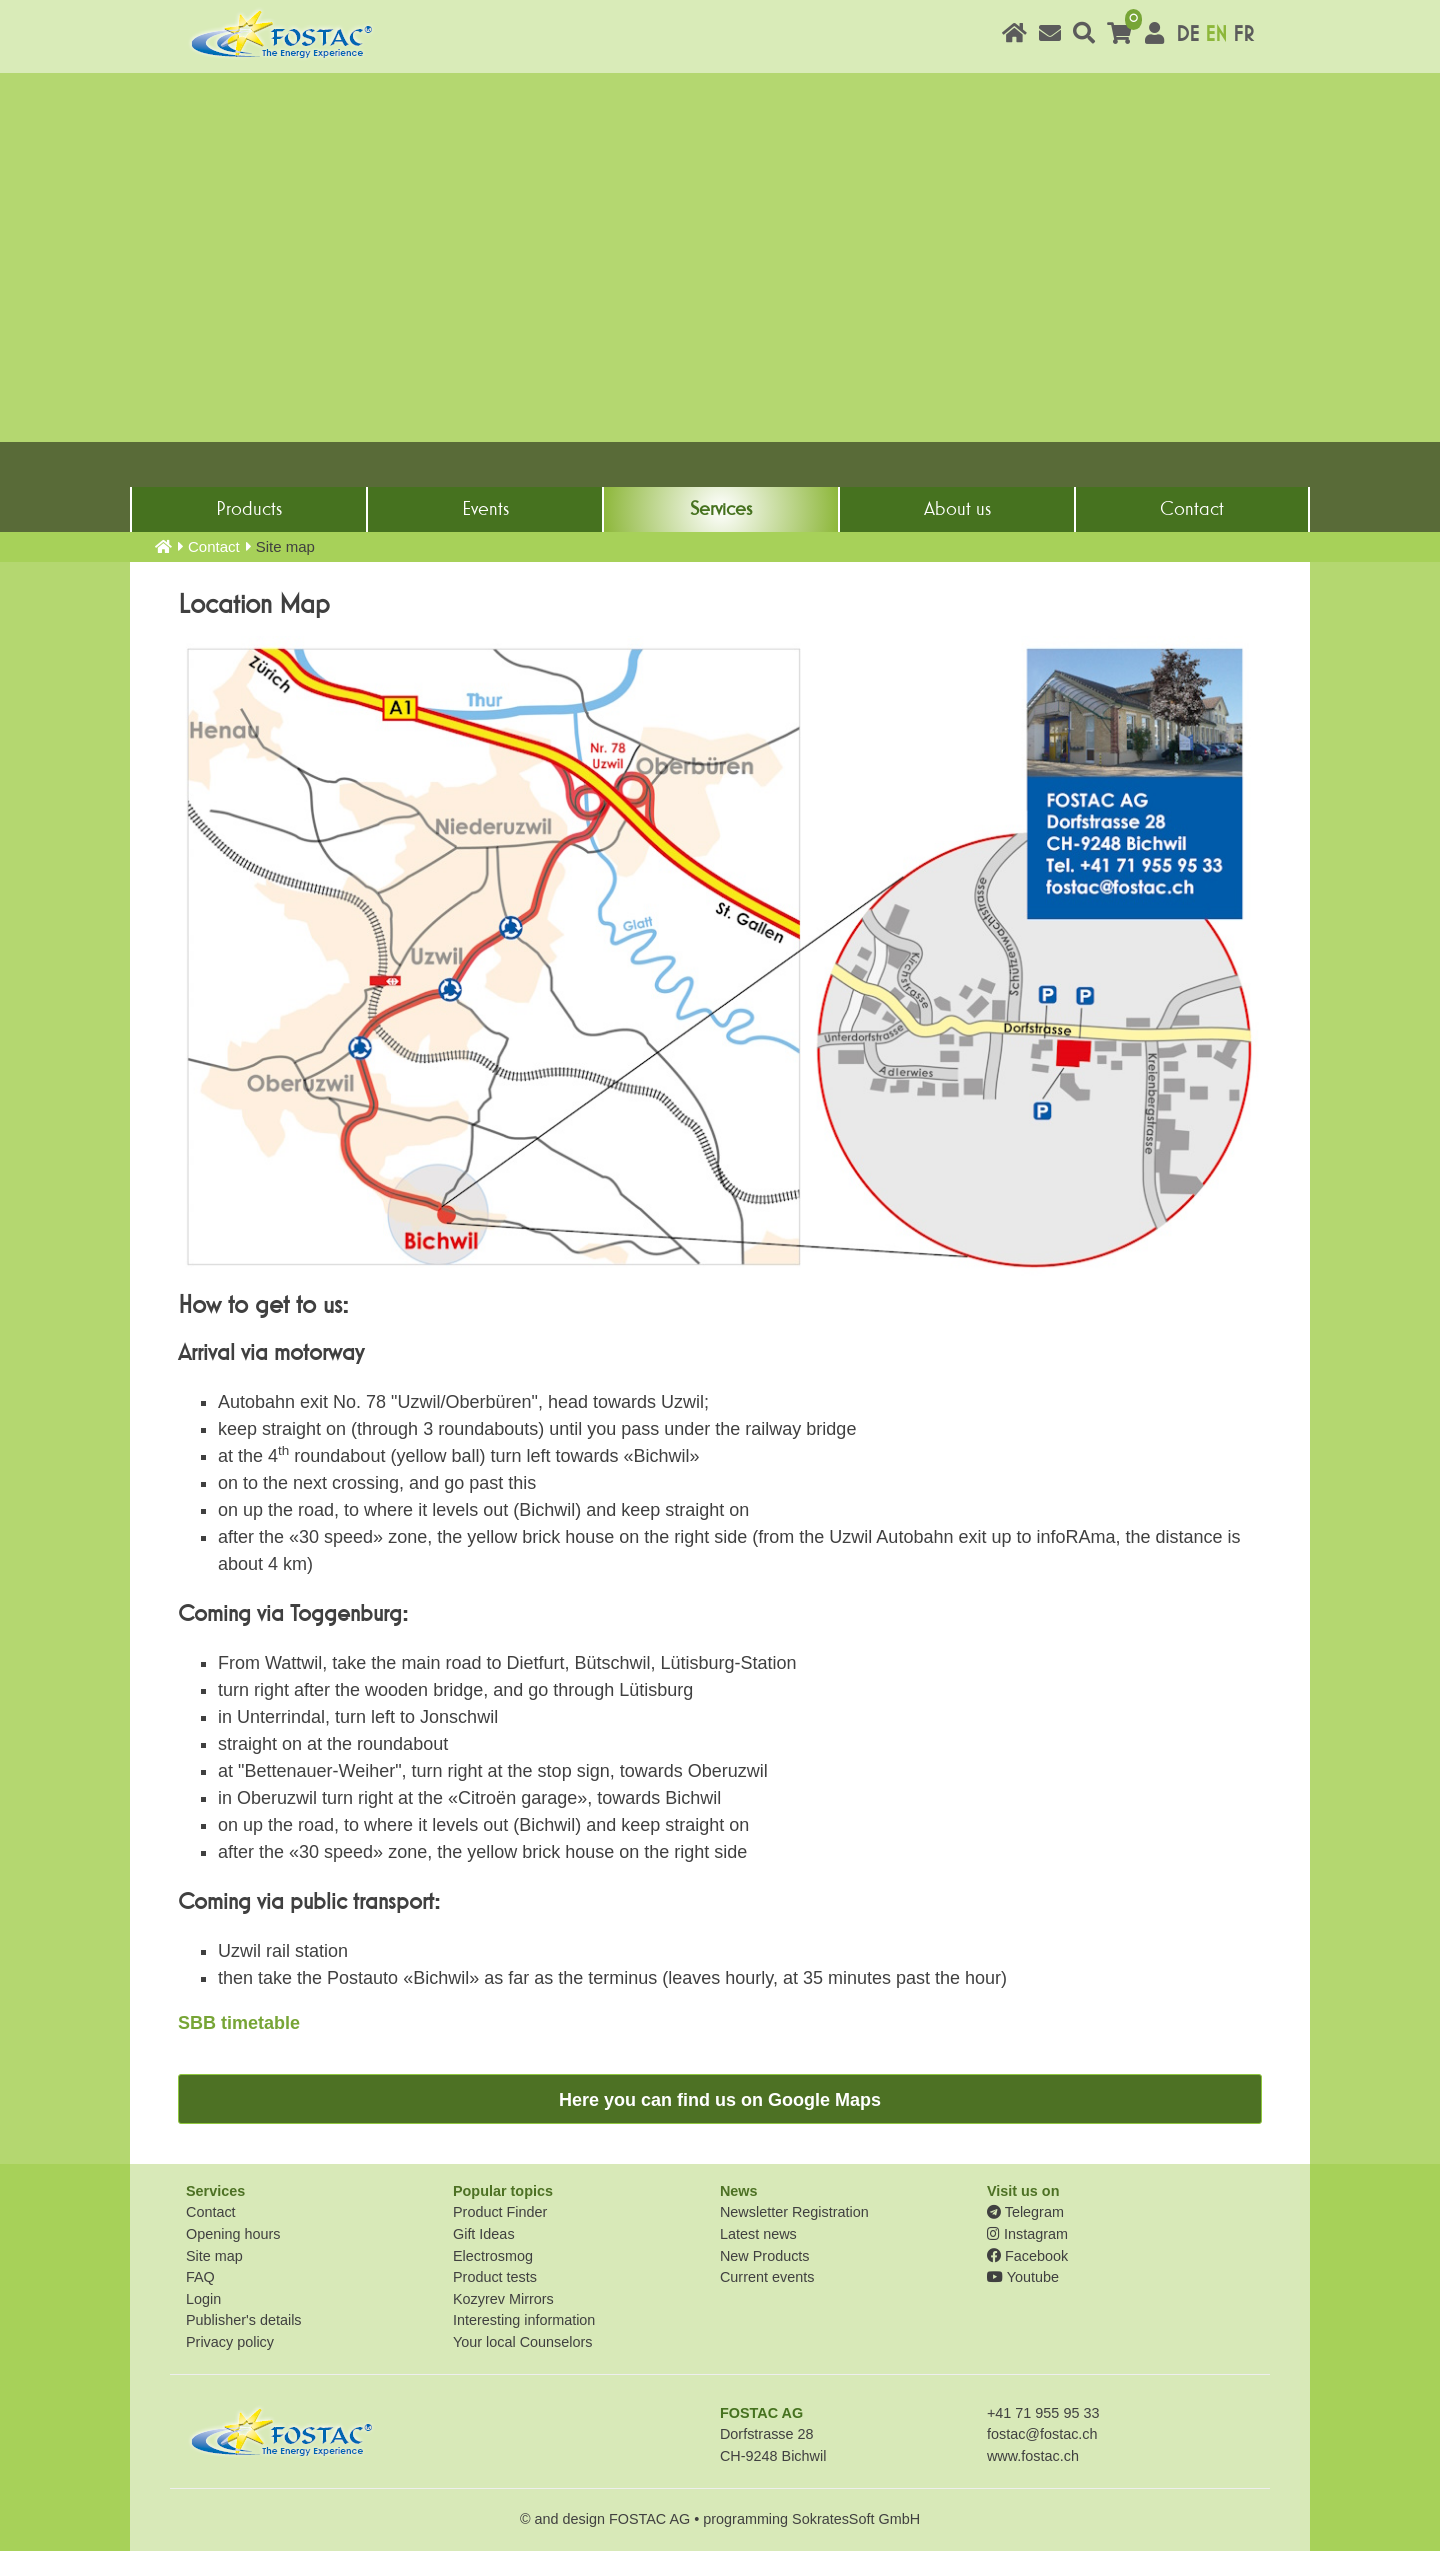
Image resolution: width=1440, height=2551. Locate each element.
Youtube (1023, 2277)
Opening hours (233, 2234)
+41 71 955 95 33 (1043, 2413)
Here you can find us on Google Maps (720, 2100)
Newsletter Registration (794, 2212)
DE (1187, 34)
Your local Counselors (522, 2342)
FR (1243, 34)
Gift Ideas (484, 2234)
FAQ (200, 2277)
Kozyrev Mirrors (503, 2299)
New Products (765, 2256)
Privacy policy (230, 2342)
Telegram (1025, 2212)
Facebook (1027, 2256)
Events (485, 509)
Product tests (495, 2277)
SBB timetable (239, 2023)
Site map (214, 2256)
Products (249, 509)
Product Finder (500, 2212)
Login (203, 2299)
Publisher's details (244, 2320)
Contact (1192, 509)
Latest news (758, 2234)
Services (721, 509)
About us (957, 509)
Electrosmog (493, 2256)
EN (1216, 34)
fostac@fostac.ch (1042, 2434)
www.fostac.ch (1033, 2456)
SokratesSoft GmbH (856, 2519)
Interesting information (524, 2320)
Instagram (1027, 2234)
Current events (767, 2277)
